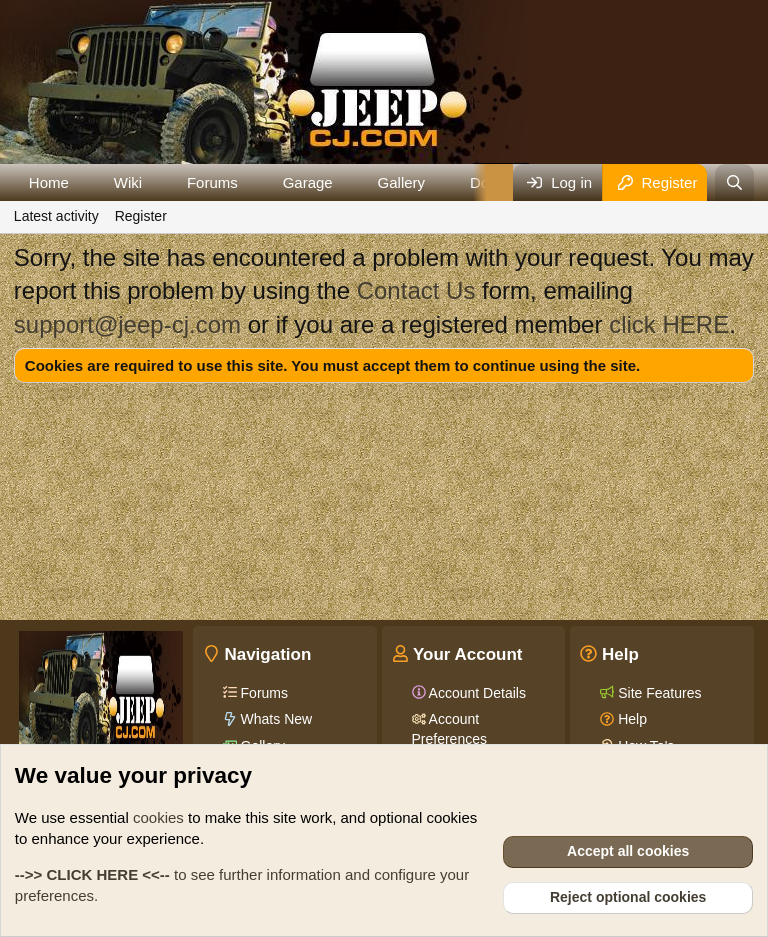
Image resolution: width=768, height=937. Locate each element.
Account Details (476, 693)
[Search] (734, 182)
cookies (158, 817)
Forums (212, 182)
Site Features (657, 693)
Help (630, 719)
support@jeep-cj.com (127, 324)
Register (141, 216)
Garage (308, 182)
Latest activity (56, 216)
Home (49, 182)
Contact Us (416, 290)
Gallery (402, 182)
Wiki (128, 182)
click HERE (669, 324)
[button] (85, 182)
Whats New (274, 719)
